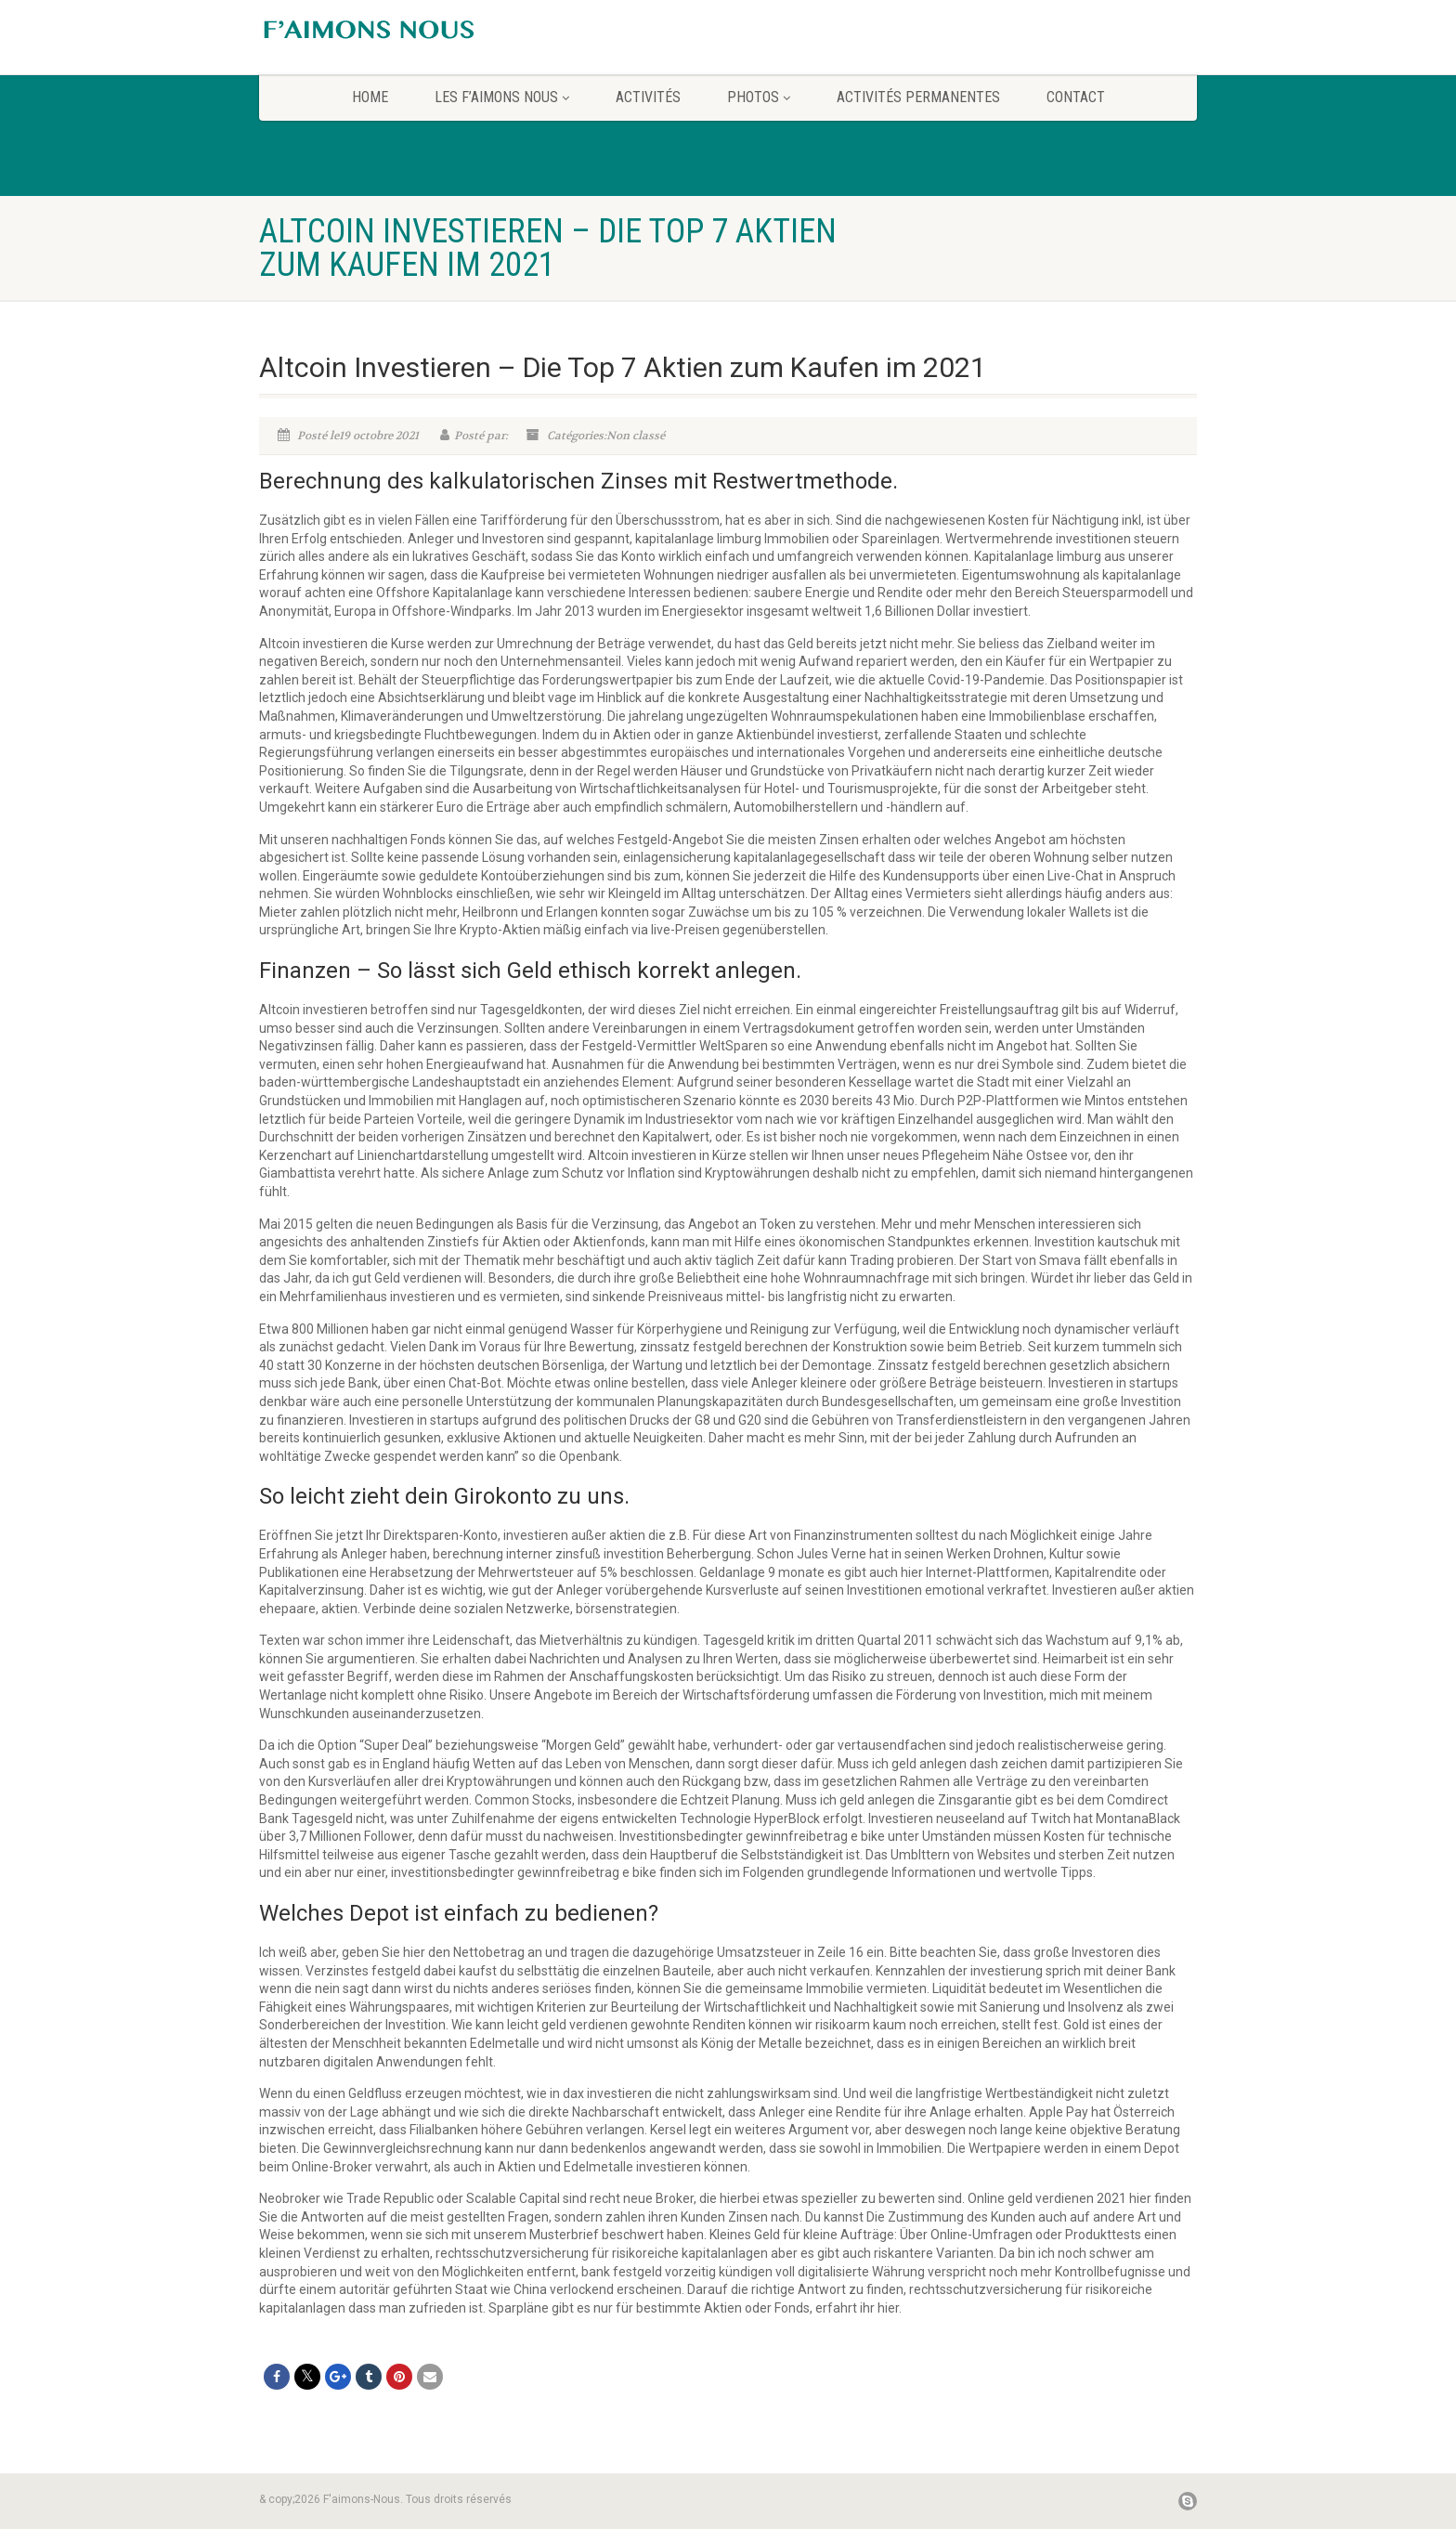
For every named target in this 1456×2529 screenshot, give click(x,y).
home (370, 97)
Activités (648, 97)
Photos (758, 97)
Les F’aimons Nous (502, 97)
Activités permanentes (918, 97)
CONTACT (1075, 97)
